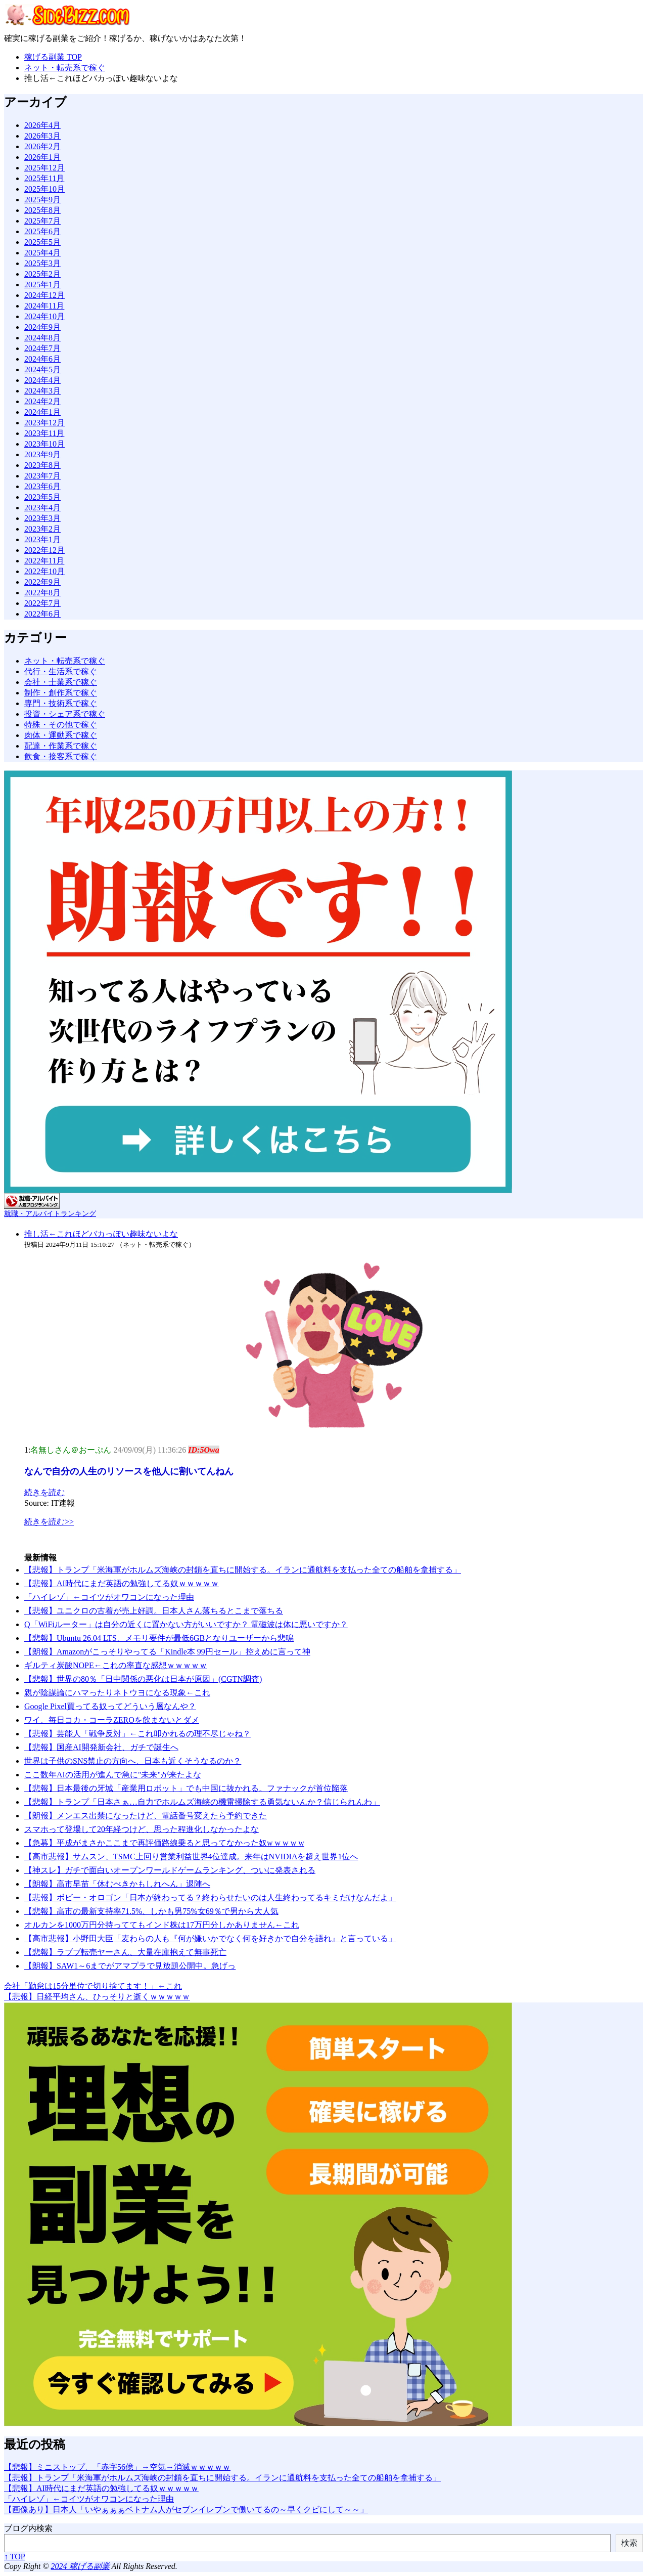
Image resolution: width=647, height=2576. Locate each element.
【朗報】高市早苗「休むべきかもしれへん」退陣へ (117, 1884)
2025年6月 (42, 231)
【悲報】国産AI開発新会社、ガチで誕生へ (101, 1747)
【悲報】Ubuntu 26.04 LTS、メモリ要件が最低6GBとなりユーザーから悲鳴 (159, 1638)
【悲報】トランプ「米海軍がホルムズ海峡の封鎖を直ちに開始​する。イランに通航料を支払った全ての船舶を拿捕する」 (242, 1569)
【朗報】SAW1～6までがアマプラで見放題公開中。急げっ (130, 1965)
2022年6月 (42, 613)
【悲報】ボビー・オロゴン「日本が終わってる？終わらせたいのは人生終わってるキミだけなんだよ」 (210, 1897)
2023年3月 (42, 518)
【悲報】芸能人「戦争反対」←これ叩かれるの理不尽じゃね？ (137, 1733)
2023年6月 (42, 486)
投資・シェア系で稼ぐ (64, 714)
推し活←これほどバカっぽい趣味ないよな (101, 1234)
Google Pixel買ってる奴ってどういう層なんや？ (110, 1706)
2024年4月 (42, 380)
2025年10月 (44, 189)
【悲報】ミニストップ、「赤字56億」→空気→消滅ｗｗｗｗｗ (117, 2467)
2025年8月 (42, 210)
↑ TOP (14, 2556)
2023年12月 (44, 422)
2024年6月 (42, 359)
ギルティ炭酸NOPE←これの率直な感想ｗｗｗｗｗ (115, 1665)
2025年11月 (44, 178)
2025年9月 (42, 199)
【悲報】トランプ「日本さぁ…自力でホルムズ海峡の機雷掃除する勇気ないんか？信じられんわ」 (202, 1802)
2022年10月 (44, 571)
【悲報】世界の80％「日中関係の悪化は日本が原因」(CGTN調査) (143, 1679)
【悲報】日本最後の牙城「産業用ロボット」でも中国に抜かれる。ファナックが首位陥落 (186, 1788)
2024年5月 (42, 369)
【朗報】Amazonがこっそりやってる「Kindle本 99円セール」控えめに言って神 (167, 1651)
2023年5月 (42, 497)
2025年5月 (42, 242)
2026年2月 (42, 146)
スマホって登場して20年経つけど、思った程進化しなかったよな (141, 1829)
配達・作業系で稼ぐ (60, 745)
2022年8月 (42, 592)
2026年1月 (42, 157)
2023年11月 (44, 433)
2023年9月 (42, 454)
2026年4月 (42, 125)
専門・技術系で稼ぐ (60, 703)
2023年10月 (44, 444)
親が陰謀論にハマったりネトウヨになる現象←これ (117, 1692)
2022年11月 (44, 560)
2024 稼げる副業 (80, 2566)
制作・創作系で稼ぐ (60, 692)
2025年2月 (42, 274)
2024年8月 (42, 337)
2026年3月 (42, 136)
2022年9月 (42, 582)
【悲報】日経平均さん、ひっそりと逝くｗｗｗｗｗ (97, 1996)
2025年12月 (44, 167)
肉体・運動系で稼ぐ (60, 735)
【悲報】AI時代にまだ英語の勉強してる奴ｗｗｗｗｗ (121, 1583)
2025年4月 (42, 252)
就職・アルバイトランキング (50, 1213)
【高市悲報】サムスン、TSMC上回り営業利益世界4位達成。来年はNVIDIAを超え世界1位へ (191, 1856)
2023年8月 (42, 465)
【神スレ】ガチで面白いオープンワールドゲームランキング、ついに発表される (169, 1870)
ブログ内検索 (28, 2528)
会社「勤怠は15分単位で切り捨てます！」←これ (93, 1986)
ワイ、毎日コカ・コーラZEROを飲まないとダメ (111, 1720)
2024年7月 (42, 348)
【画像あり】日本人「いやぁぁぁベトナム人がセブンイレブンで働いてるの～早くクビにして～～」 (186, 2509)
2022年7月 (42, 603)
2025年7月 (42, 220)
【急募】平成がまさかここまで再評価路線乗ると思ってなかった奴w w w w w (164, 1843)
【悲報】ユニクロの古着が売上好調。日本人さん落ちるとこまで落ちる (153, 1610)
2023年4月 (42, 507)
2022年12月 (44, 550)
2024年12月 (44, 295)
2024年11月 (44, 305)
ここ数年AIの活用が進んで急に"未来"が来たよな (112, 1774)
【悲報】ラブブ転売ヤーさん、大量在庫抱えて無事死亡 (125, 1952)
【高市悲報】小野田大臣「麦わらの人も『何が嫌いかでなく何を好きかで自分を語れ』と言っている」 (210, 1938)
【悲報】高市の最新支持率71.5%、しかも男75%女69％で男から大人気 (151, 1911)
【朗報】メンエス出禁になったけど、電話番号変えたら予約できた (145, 1815)
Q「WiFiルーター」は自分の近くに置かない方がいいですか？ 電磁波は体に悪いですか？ (186, 1624)
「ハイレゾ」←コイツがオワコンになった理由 (109, 1597)
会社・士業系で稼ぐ (60, 682)
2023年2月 (42, 529)
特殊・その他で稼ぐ (60, 724)
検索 (629, 2543)
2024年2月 (42, 401)
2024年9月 (42, 327)
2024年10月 (44, 316)
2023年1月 (42, 539)
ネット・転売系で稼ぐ (64, 661)
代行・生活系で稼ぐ (60, 671)
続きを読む (44, 1492)
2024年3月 (42, 390)
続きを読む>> (49, 1521)
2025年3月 (42, 263)
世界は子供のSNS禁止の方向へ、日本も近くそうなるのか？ (132, 1761)
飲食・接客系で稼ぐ (60, 756)
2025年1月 (42, 284)
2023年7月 (42, 475)
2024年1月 (42, 412)
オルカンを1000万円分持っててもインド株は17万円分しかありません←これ (161, 1924)
